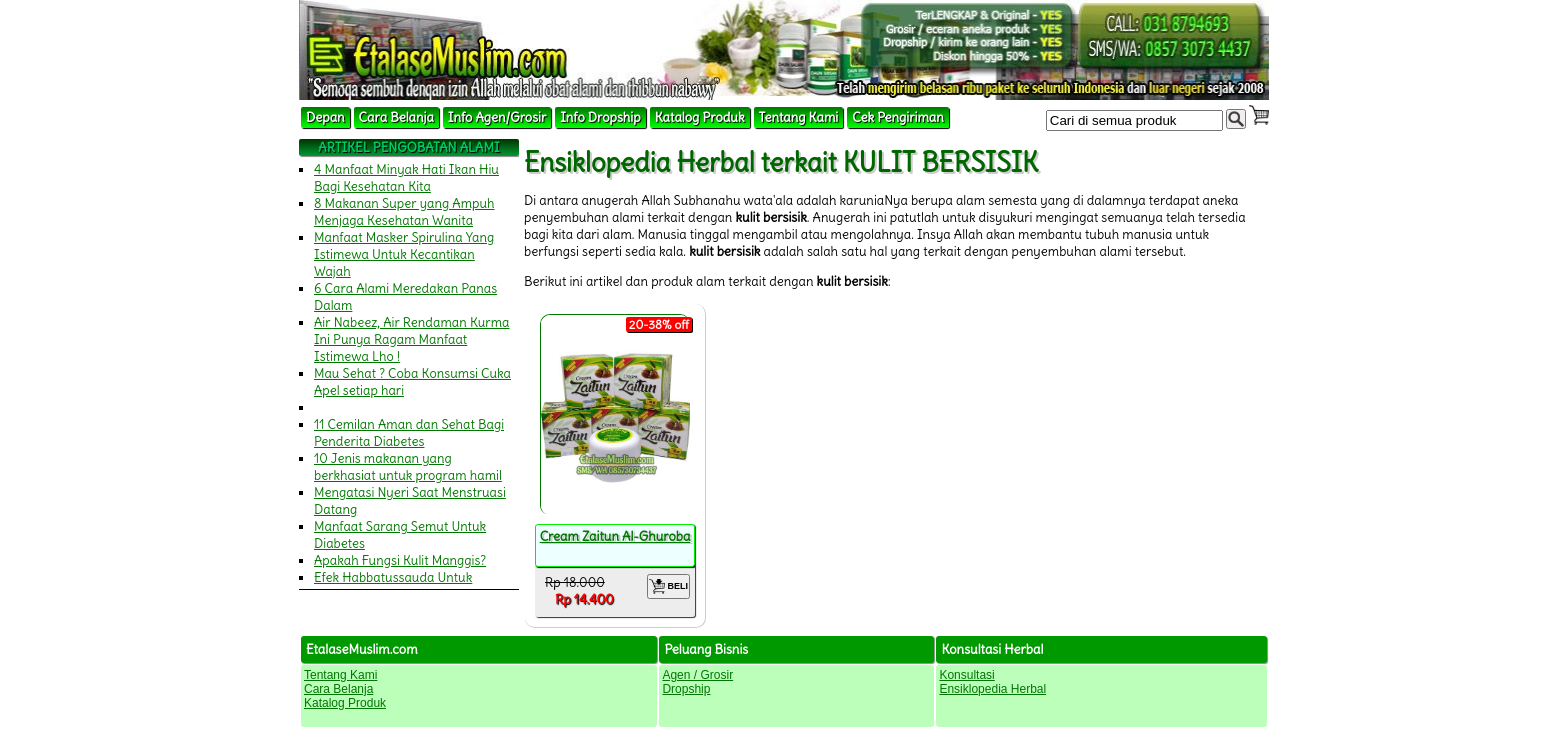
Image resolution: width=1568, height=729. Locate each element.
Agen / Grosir (697, 675)
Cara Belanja (396, 117)
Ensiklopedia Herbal (992, 689)
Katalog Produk (700, 117)
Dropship (686, 689)
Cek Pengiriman (898, 117)
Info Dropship (600, 117)
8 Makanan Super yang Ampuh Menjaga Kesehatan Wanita (404, 212)
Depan (325, 117)
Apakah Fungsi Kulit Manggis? (400, 560)
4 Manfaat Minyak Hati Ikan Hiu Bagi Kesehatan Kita (406, 178)
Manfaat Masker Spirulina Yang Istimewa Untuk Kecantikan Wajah (404, 254)
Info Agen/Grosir (497, 117)
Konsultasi (966, 675)
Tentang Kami (799, 117)
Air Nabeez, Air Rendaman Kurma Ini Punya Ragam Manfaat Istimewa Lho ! (412, 339)
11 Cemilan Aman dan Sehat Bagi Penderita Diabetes (409, 433)
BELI (668, 586)
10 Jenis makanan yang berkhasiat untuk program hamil (408, 467)
